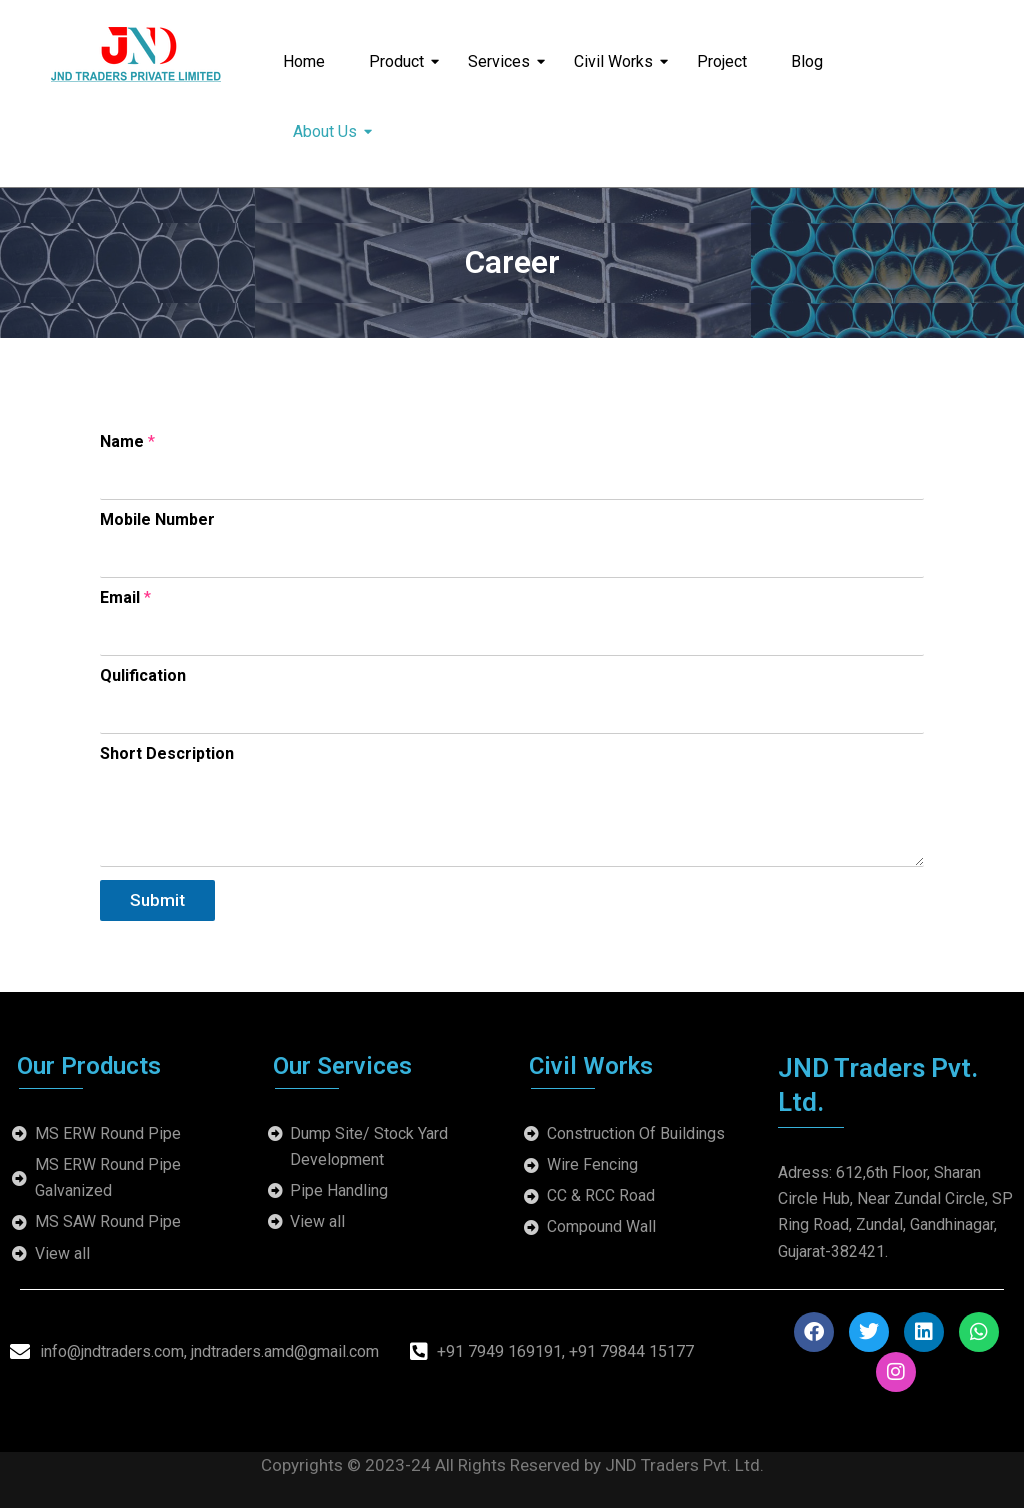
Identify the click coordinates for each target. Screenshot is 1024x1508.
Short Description (167, 753)
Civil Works (619, 61)
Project (722, 61)
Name (127, 441)
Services (505, 61)
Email (125, 597)
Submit (157, 900)
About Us (331, 131)
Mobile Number (157, 519)
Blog (807, 61)
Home (304, 61)
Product (402, 61)
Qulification (143, 675)
